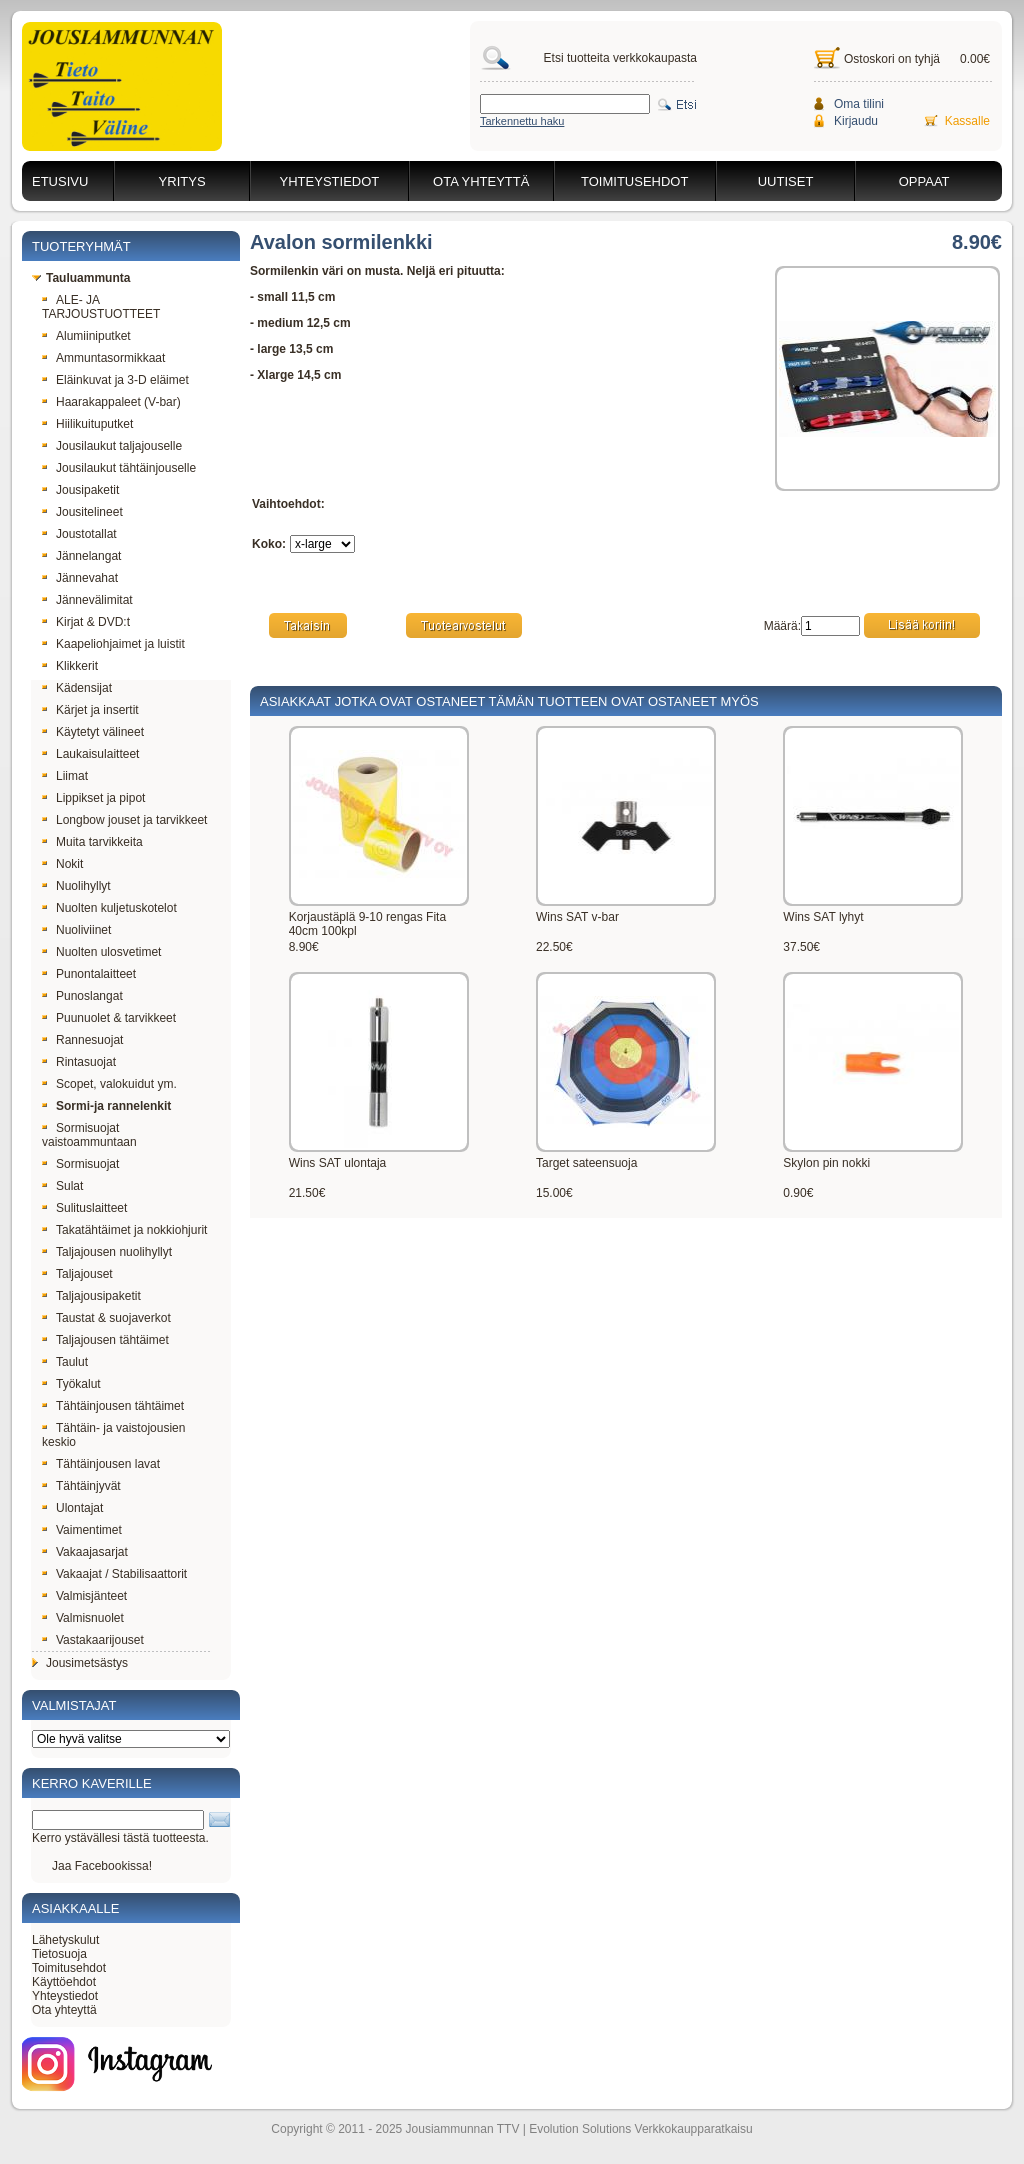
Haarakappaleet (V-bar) (111, 402)
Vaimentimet (82, 1530)
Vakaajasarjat (85, 1552)
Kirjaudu (856, 121)
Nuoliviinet (76, 930)
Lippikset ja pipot (93, 798)
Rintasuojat (79, 1062)
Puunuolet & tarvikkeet (109, 1018)
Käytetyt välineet (93, 732)
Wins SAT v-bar (577, 917)
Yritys (182, 181)
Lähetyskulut (65, 1940)
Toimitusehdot (634, 181)
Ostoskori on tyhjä (892, 59)
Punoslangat (82, 996)
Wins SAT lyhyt (823, 917)
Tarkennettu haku (522, 121)
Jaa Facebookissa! (102, 1866)
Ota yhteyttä (481, 181)
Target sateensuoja (586, 1163)
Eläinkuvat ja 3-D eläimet (115, 380)
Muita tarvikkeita (92, 842)
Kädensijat (77, 688)
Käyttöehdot (64, 1982)
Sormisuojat (80, 1164)
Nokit (62, 864)
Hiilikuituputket (87, 424)
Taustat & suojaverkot (106, 1318)
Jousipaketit (80, 490)
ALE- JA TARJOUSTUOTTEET (101, 307)
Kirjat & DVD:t (86, 622)
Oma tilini (859, 104)
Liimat (65, 776)
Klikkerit (70, 666)
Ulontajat (72, 1508)
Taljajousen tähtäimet (105, 1340)
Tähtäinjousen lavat (101, 1464)
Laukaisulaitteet (90, 754)
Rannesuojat (82, 1040)
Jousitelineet (82, 512)
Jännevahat (80, 578)
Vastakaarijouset (93, 1640)
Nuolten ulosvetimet (101, 952)
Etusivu (60, 181)
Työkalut (71, 1384)
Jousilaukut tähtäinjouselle (119, 468)
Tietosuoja (59, 1954)
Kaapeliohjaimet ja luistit (113, 644)
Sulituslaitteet (84, 1208)
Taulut (65, 1362)
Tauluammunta (81, 278)
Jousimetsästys (80, 1663)
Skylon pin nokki (826, 1163)
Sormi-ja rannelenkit (106, 1106)
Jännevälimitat (87, 600)
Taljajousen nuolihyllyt (107, 1252)
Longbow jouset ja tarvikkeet (124, 820)
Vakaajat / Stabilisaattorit (114, 1574)
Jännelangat (81, 556)
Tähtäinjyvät (81, 1486)
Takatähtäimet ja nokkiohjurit (124, 1230)
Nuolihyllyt (76, 886)
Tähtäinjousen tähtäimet (113, 1406)
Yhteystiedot (330, 181)
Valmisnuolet (83, 1618)
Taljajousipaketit (91, 1296)
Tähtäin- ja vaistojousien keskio (113, 1435)
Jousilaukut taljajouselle (112, 446)
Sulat (62, 1186)
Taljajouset (77, 1274)
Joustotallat (79, 534)
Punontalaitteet (89, 974)
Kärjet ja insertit (90, 710)
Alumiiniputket (86, 336)
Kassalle (967, 121)
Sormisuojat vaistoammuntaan (89, 1135)
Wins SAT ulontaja (338, 1163)
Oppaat (924, 181)
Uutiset (786, 181)
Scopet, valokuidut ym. (109, 1084)
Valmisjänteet (84, 1596)
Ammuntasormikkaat (103, 358)
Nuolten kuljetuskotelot (109, 908)
